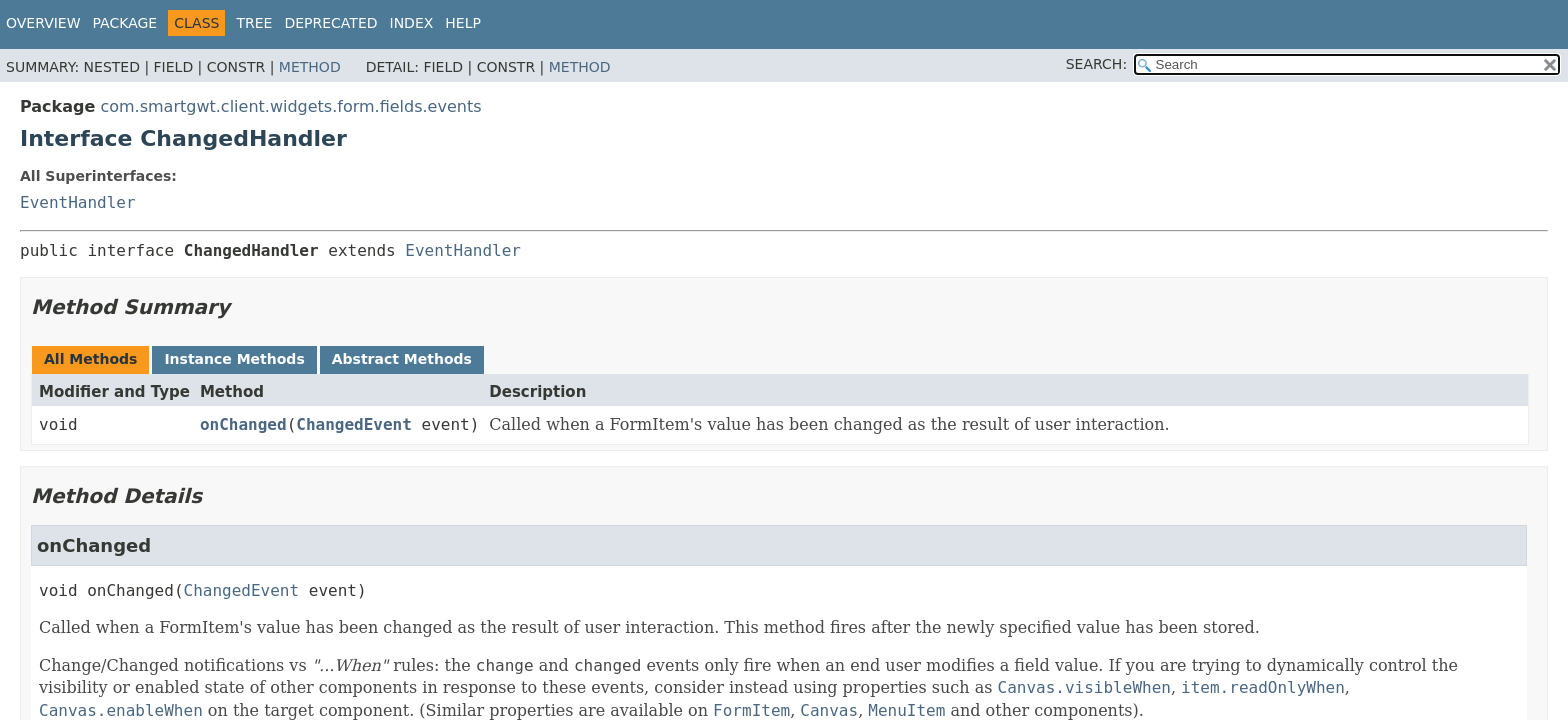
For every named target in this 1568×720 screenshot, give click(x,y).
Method (310, 67)
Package (125, 23)
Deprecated (330, 23)
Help (463, 23)
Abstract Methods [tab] (402, 359)
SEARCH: (1096, 64)
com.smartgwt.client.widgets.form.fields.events (290, 106)
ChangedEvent (354, 424)
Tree (254, 23)
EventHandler (78, 202)
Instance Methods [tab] (234, 359)
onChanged (243, 424)
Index (412, 23)
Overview (43, 23)
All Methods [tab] (90, 359)
